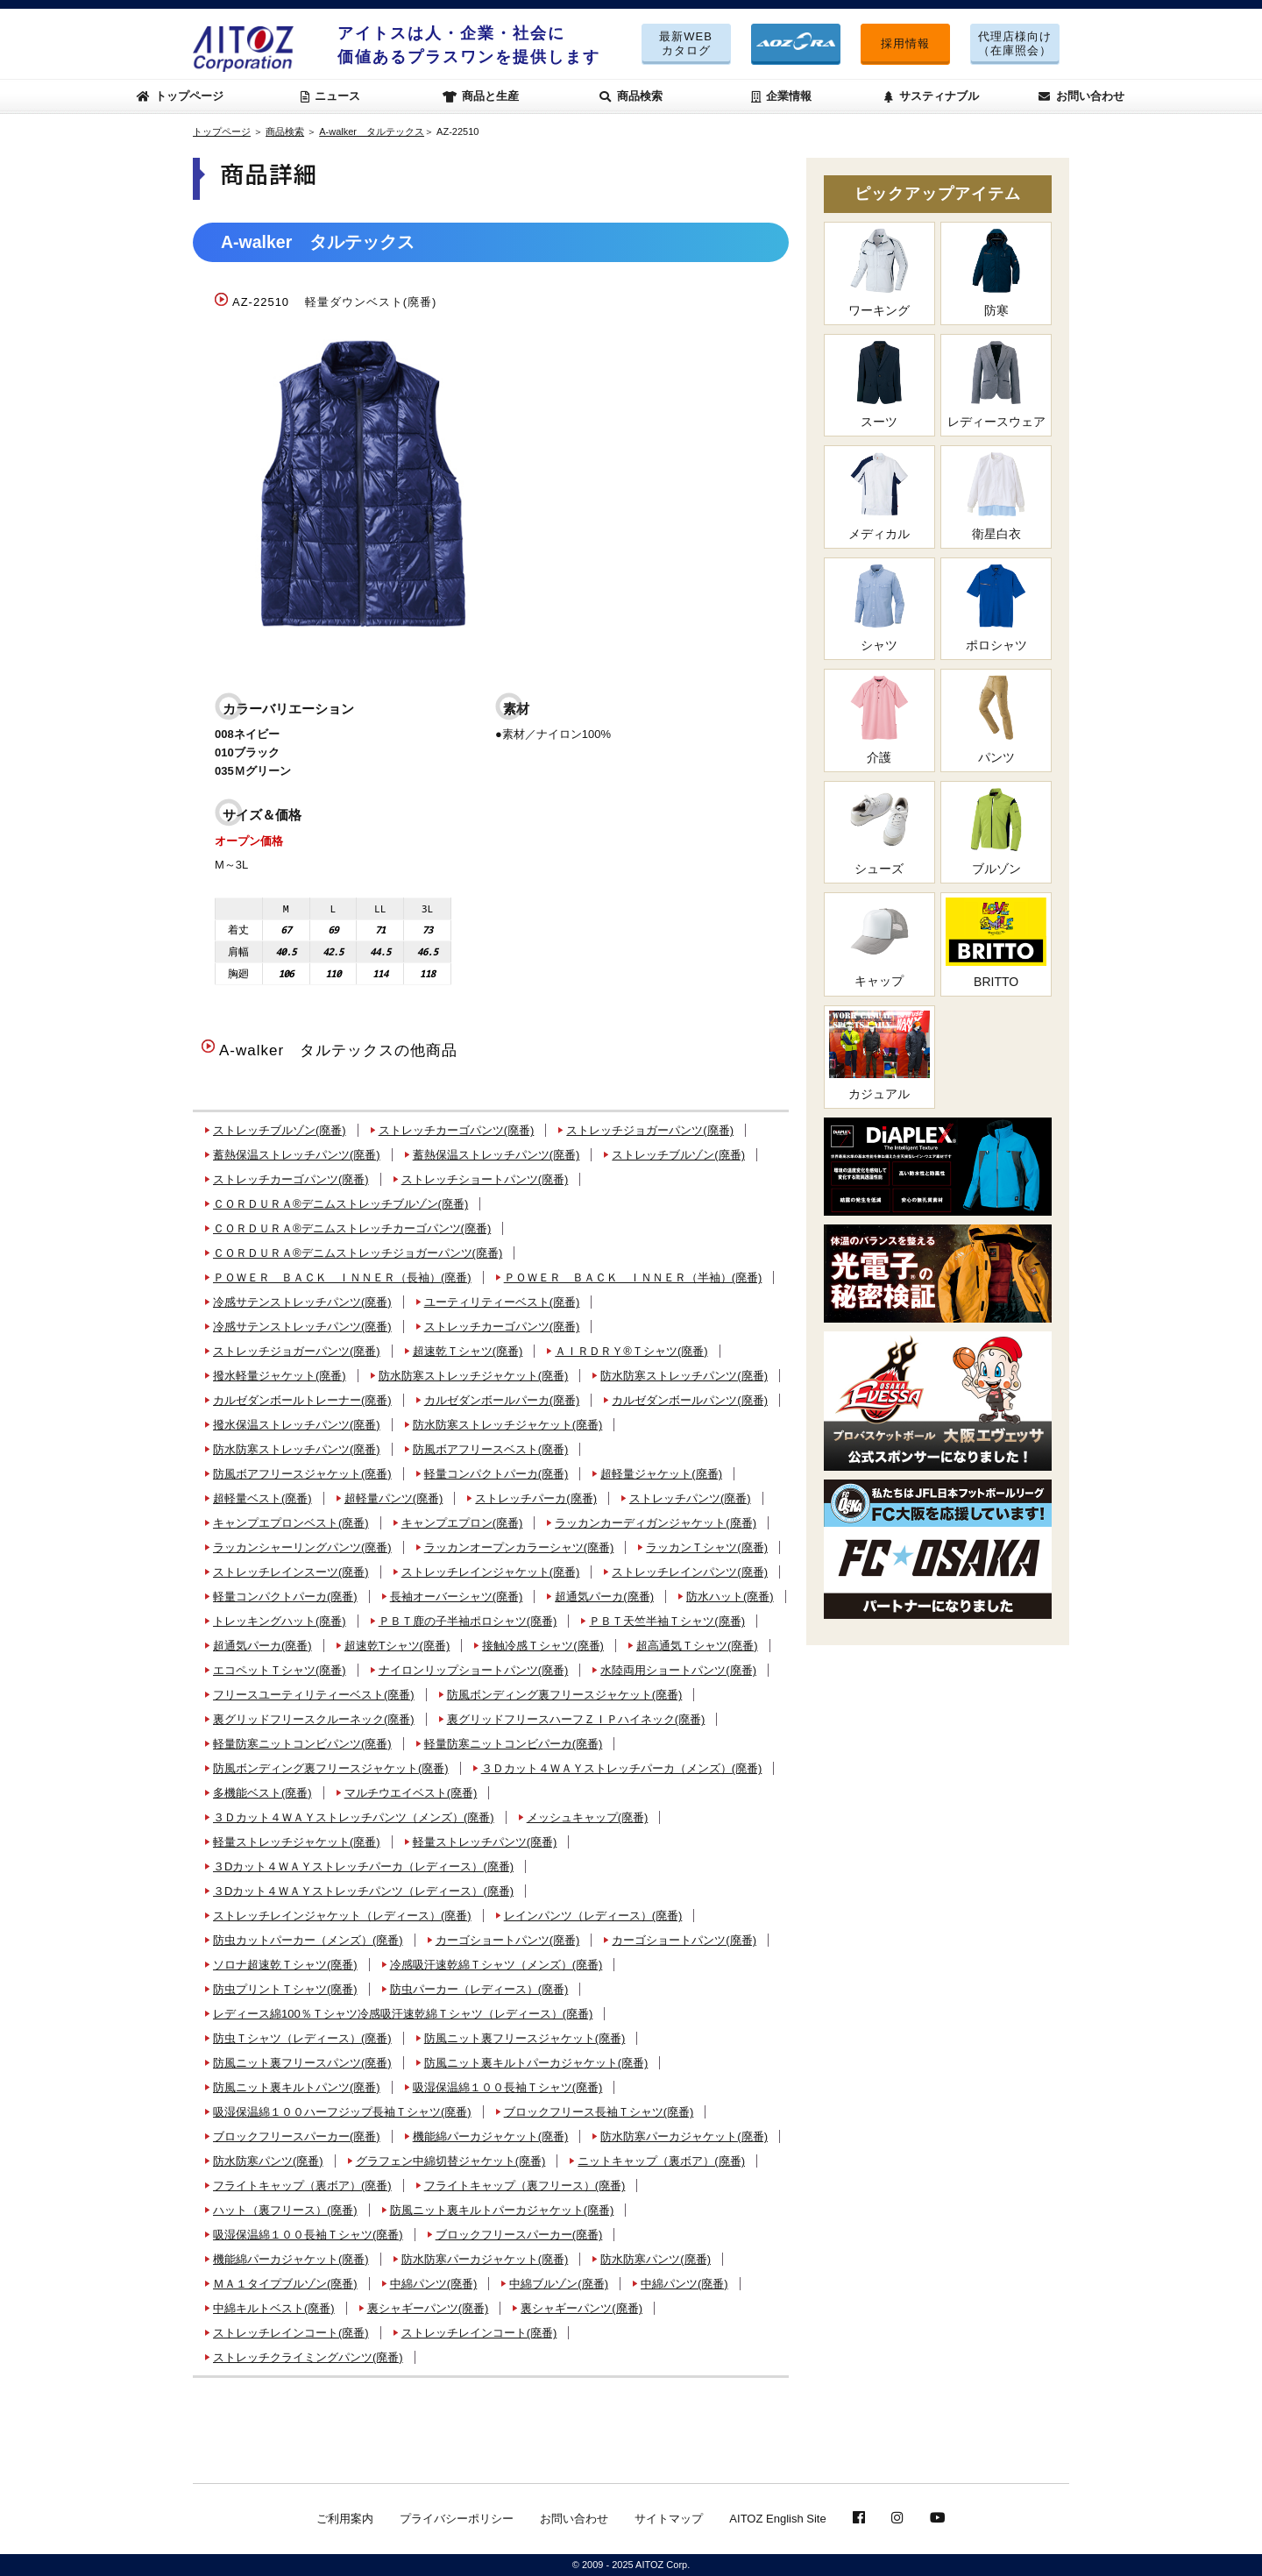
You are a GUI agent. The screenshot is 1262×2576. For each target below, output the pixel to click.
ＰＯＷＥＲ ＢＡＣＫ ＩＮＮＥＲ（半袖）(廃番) (633, 1277)
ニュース (331, 96)
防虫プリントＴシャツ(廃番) (285, 1989)
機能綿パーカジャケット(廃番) (491, 2136)
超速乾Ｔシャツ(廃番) (468, 1351)
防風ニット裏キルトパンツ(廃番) (296, 2087)
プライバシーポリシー (457, 2518)
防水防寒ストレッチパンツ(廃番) (684, 1375)
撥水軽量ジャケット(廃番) (279, 1375)
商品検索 (631, 96)
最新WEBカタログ (686, 43)
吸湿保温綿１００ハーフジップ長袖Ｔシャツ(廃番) (342, 2111)
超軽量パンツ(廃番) (393, 1498)
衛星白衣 (996, 496)
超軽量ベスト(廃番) (262, 1498)
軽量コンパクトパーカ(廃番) (496, 1473)
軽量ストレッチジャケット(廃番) (296, 1842)
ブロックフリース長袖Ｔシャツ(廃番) (599, 2111)
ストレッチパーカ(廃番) (536, 1498)
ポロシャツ (996, 608)
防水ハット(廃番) (730, 1596)
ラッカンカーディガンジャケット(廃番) (655, 1522)
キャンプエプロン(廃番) (462, 1522)
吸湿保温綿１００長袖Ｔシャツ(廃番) (508, 2087)
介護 (879, 719)
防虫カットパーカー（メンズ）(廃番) (308, 1940)
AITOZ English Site (777, 2518)
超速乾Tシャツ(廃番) (397, 1645)
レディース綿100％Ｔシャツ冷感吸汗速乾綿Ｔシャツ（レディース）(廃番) (402, 2013)
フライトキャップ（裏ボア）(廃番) (302, 2185)
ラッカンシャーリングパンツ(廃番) (302, 1547)
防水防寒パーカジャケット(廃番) (684, 2136)
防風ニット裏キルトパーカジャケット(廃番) (536, 2062)
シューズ (879, 831)
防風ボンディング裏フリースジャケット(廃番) (565, 1694)
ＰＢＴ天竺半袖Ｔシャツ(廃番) (667, 1621)
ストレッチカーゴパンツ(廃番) (457, 1130)
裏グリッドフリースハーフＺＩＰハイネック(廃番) (576, 1719)
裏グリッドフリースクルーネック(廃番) (314, 1719)
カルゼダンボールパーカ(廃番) (502, 1400)
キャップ (879, 943)
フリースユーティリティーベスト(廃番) (314, 1694)
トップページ (180, 96)
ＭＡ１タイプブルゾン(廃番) (285, 2283)
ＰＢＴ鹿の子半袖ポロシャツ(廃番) (468, 1621)
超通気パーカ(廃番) (604, 1596)
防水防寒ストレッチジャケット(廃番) (474, 1375)
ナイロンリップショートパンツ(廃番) (474, 1670)
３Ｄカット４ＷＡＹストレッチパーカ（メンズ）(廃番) (621, 1768)
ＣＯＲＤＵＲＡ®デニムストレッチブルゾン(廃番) (340, 1203)
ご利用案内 (344, 2518)
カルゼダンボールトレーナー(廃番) (302, 1400)
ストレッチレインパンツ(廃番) (690, 1572)
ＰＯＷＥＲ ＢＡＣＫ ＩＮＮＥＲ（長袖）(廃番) (342, 1277)
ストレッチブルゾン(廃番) (279, 1130)
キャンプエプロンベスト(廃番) (291, 1522)
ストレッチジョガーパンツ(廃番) (650, 1130)
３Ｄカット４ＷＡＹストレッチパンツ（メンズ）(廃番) (353, 1817)
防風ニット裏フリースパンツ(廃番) (302, 2062)
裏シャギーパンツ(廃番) (428, 2308)
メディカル (879, 496)
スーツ (879, 384)
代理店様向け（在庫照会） (1015, 43)
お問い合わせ (1081, 96)
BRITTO (996, 943)
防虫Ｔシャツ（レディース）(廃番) (302, 2038)
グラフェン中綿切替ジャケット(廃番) (451, 2161)
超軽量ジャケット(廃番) (661, 1473)
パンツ (996, 719)
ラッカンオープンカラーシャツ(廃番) (519, 1547)
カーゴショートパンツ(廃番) (508, 1940)
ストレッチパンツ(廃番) (690, 1498)
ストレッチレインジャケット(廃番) (490, 1572)
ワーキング (879, 272)
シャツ (879, 608)
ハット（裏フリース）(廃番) (285, 2210)
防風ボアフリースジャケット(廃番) (302, 1473)
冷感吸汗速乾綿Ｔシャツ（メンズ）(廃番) (496, 1964)
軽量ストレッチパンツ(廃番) (485, 1842)
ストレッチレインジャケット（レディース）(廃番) (342, 1915)
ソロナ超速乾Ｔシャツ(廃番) (285, 1964)
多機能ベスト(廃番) (262, 1792)
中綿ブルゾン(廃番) (558, 2283)
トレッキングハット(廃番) (279, 1621)
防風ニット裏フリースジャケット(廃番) (525, 2038)
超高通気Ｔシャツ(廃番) (697, 1645)
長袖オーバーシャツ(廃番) (456, 1596)
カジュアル (879, 1056)
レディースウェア (996, 384)
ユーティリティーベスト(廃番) (502, 1302)
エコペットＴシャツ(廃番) (279, 1670)
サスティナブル (931, 96)
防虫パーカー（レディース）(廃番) (479, 1989)
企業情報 (781, 96)
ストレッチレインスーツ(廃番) (291, 1572)
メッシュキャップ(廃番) (588, 1817)
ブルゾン (996, 831)
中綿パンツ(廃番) (434, 2283)
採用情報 (905, 43)
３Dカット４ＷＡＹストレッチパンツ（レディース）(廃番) (363, 1891)
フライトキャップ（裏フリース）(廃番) (525, 2185)
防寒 (996, 272)
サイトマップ (669, 2518)
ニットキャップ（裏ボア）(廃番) (661, 2161)
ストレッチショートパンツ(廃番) (485, 1179)
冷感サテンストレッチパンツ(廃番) (302, 1302)
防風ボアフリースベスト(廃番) (491, 1449)
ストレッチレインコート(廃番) (291, 2332)
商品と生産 (481, 96)
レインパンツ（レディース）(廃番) (593, 1915)
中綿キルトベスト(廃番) (274, 2308)
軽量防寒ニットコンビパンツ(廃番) (302, 1743)
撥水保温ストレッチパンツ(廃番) (296, 1424)
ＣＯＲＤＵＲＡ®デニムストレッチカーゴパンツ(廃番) (352, 1228)
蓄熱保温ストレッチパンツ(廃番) (296, 1154)
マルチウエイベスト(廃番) (411, 1792)
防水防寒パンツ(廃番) (268, 2161)
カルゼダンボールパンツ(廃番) (690, 1400)
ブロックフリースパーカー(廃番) (296, 2136)
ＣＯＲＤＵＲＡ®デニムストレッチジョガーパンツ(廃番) (357, 1253)
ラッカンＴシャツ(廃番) (707, 1547)
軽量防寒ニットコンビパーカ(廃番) (513, 1743)
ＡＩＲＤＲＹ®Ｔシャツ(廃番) (631, 1351)
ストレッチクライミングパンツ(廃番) (308, 2357)
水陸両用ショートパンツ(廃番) (678, 1670)
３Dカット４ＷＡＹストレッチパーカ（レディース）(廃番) (363, 1866)
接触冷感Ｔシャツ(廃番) (543, 1645)
